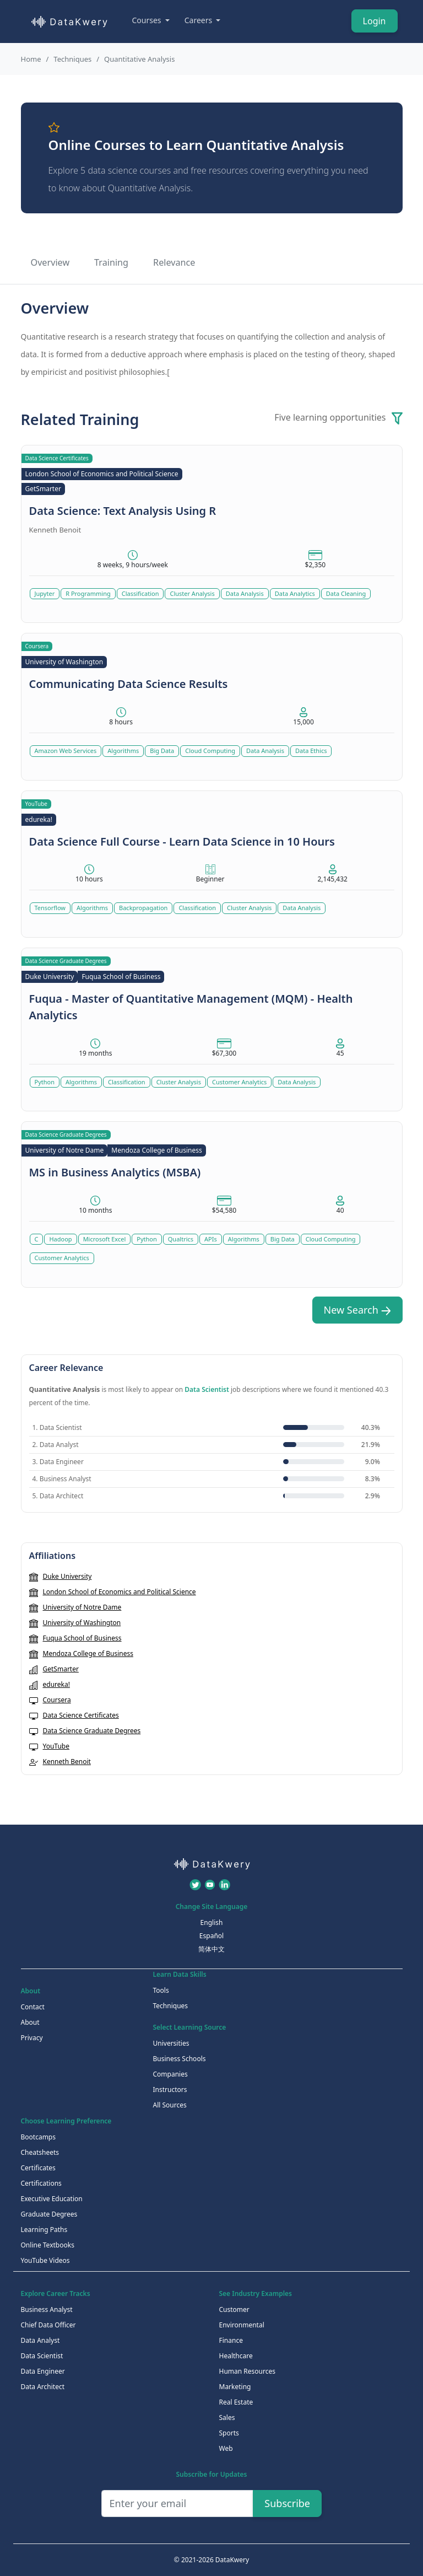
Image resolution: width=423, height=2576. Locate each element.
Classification (140, 593)
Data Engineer (43, 2371)
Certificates (38, 2167)
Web (226, 2448)
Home (31, 59)
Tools (161, 1990)
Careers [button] (199, 20)
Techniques (72, 59)
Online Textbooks (47, 2245)
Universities (171, 2043)
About (30, 2022)
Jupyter (45, 593)
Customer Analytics (239, 1082)
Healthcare (236, 2355)
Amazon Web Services (66, 750)
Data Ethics (311, 750)
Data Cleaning (346, 593)
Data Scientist (207, 1389)
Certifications (41, 2183)
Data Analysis (245, 593)
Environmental (241, 2325)
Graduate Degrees (49, 2214)
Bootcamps (38, 2137)
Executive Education (52, 2198)
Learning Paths (44, 2229)
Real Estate (236, 2402)
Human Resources (247, 2371)
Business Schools (179, 2058)
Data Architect (43, 2386)
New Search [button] (357, 1309)
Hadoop (60, 1239)
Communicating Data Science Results (128, 683)
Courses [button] (148, 20)
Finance (231, 2340)
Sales (227, 2417)
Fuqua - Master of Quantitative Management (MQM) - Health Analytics (191, 1007)
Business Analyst (47, 2309)
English (211, 1922)
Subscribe (287, 2503)
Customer (234, 2309)
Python (45, 1082)
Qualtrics (180, 1239)
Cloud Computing (210, 750)
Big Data (162, 750)
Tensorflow (50, 908)
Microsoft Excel (104, 1239)
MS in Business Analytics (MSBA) (115, 1172)
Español (211, 1935)
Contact (33, 2007)
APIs (210, 1239)
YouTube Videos (45, 2260)
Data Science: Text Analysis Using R (122, 510)
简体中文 (211, 1949)
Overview (50, 262)
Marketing (235, 2386)
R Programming (88, 593)
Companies (170, 2074)
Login (374, 21)
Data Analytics (295, 593)
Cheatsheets (40, 2152)
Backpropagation (143, 908)
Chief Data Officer (48, 2325)
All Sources (170, 2105)
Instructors (170, 2089)
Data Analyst (40, 2340)
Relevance (174, 262)
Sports (229, 2433)
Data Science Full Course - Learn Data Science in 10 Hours (182, 841)
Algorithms (123, 750)
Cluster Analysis (192, 593)
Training (111, 262)
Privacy (32, 2037)
